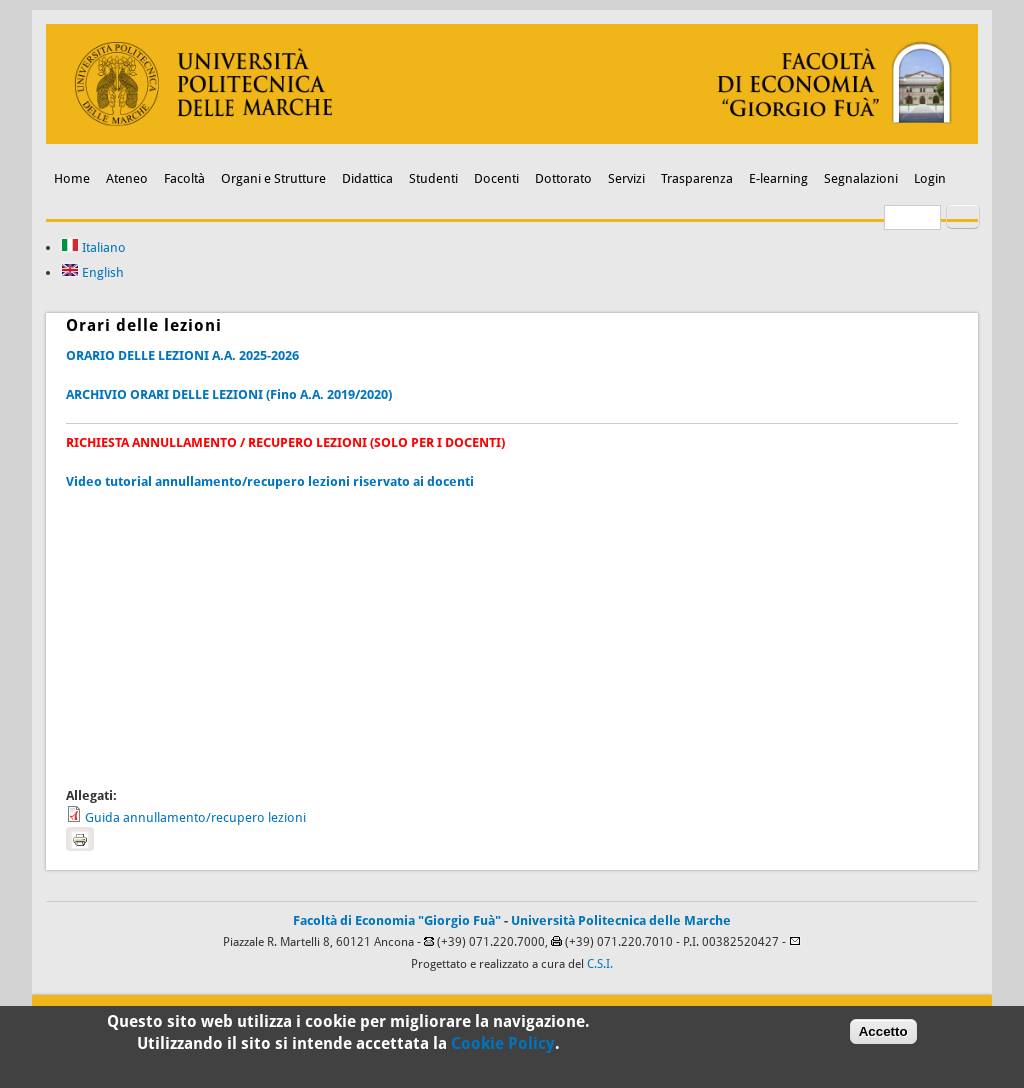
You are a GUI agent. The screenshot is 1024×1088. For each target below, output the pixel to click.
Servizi (626, 178)
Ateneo (127, 178)
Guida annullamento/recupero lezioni (195, 817)
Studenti (433, 178)
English (92, 272)
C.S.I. (600, 964)
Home (72, 178)
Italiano (93, 247)
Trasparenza (697, 178)
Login (930, 178)
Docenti (496, 178)
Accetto (883, 1036)
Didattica (367, 178)
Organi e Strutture (273, 178)
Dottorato (563, 178)
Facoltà (184, 178)
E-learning (778, 178)
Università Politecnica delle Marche (621, 920)
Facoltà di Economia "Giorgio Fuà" (397, 920)
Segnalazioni (861, 178)
